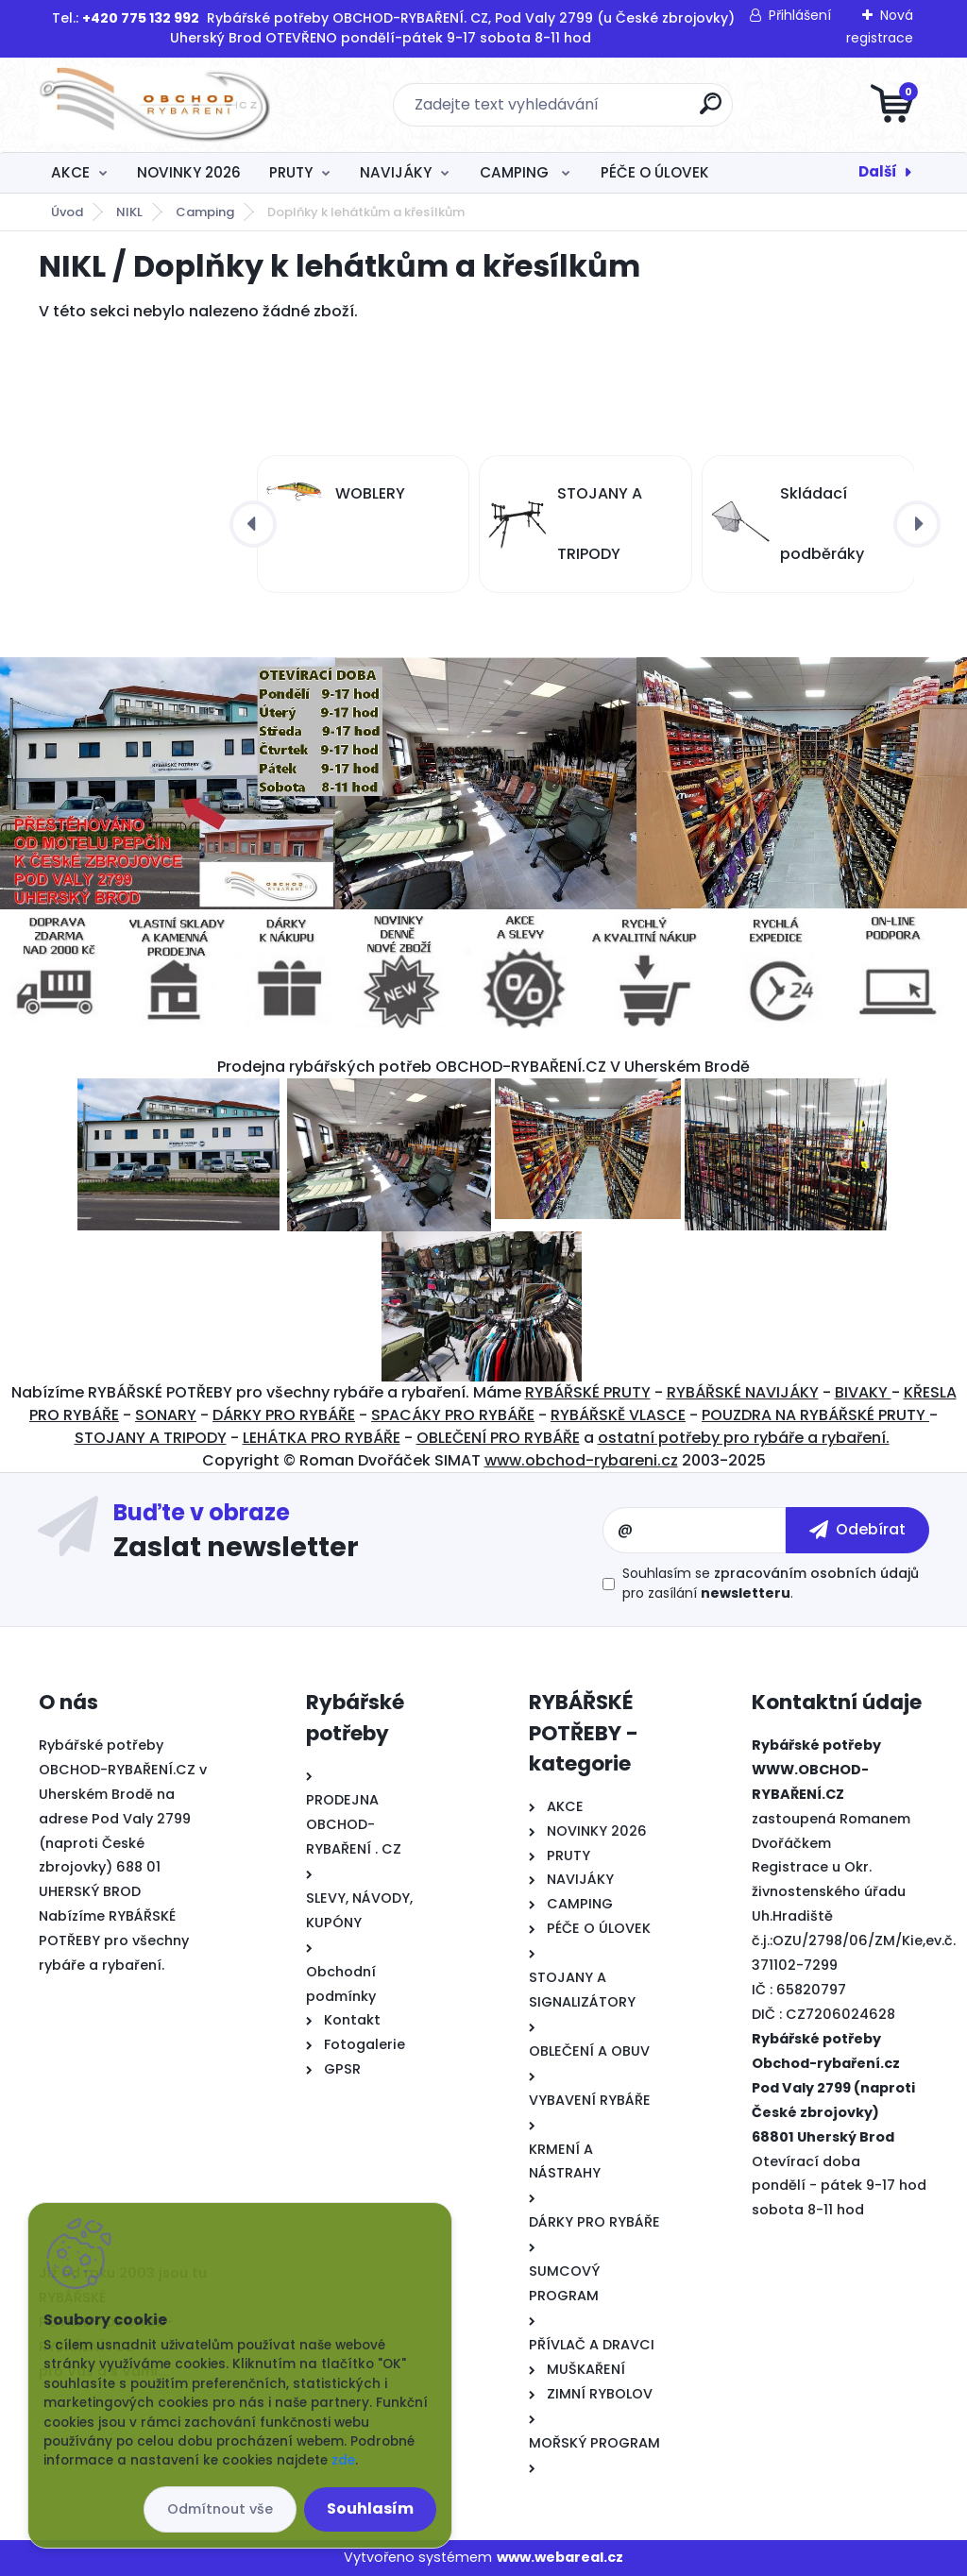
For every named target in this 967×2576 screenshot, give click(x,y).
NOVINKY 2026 (189, 172)
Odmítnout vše (220, 2509)
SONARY (165, 1415)
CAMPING (516, 172)
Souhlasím (370, 2508)
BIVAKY (863, 1392)
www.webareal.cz (560, 2557)
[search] (710, 111)
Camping (205, 212)
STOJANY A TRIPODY (151, 1438)
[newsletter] (857, 1529)
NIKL (129, 212)
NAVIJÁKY (396, 172)
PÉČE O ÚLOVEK (655, 172)
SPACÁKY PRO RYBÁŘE (452, 1415)
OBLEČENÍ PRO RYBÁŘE (498, 1438)
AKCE (70, 172)
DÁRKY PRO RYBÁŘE (283, 1415)
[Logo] (154, 105)
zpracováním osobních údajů (816, 1573)
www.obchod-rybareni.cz (581, 1460)
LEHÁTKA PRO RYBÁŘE (321, 1438)
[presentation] (253, 524)
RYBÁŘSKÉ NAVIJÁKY (743, 1392)
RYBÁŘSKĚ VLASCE (618, 1415)
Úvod (67, 212)
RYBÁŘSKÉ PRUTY (588, 1392)
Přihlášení (800, 15)
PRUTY (291, 172)
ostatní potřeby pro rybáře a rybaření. (744, 1438)
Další (877, 171)
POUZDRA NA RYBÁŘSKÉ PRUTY (815, 1415)
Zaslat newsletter (236, 1546)
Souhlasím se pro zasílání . (770, 1583)
